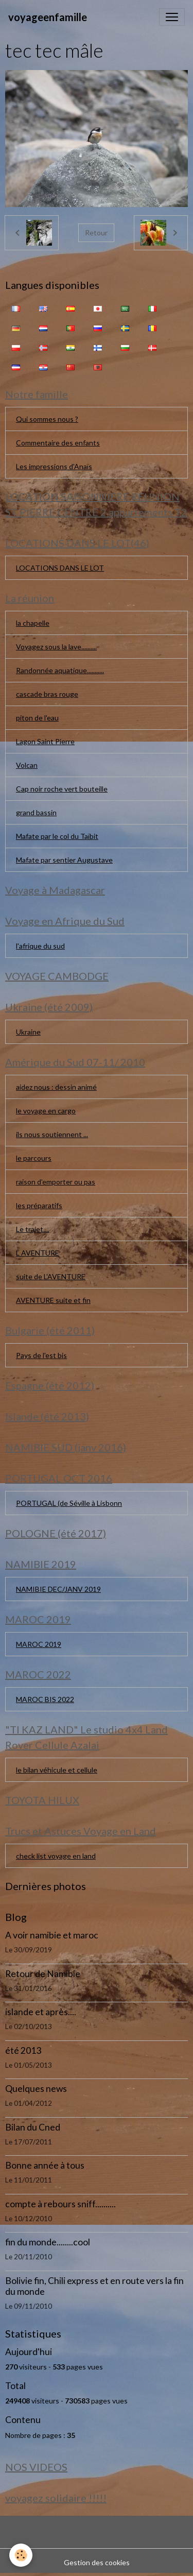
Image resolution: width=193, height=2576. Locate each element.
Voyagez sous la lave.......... (56, 646)
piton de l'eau (37, 717)
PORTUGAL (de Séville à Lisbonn (69, 1503)
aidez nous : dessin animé (56, 1087)
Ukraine (28, 1031)
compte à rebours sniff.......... (60, 2204)
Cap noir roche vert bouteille (62, 788)
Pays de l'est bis (41, 1355)
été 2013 (23, 2050)
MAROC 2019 (38, 1644)
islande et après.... (40, 2011)
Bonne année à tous (44, 2165)
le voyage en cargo (46, 1110)
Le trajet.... (32, 1229)
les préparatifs (39, 1205)
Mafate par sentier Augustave (64, 859)
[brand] (47, 17)
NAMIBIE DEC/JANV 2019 (58, 1589)
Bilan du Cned (32, 2127)
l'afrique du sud (40, 945)
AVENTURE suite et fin (53, 1300)
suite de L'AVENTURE (50, 1276)
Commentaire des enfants (58, 442)
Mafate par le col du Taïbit (57, 836)
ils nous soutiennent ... (52, 1134)
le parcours (33, 1158)
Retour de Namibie (42, 1973)
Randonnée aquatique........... (60, 670)
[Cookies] (20, 2555)
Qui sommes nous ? (47, 419)
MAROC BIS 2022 (45, 1699)
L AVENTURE (37, 1252)
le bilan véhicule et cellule (56, 1769)
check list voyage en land (56, 1855)
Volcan (27, 765)
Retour (96, 232)
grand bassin (36, 812)
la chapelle (32, 623)
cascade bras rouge (47, 694)
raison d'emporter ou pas (55, 1181)
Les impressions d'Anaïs (54, 466)
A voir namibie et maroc (51, 1935)
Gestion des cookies (97, 2562)
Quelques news (36, 2088)
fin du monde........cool (47, 2242)
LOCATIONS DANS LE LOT (60, 567)
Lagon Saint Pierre (45, 741)
